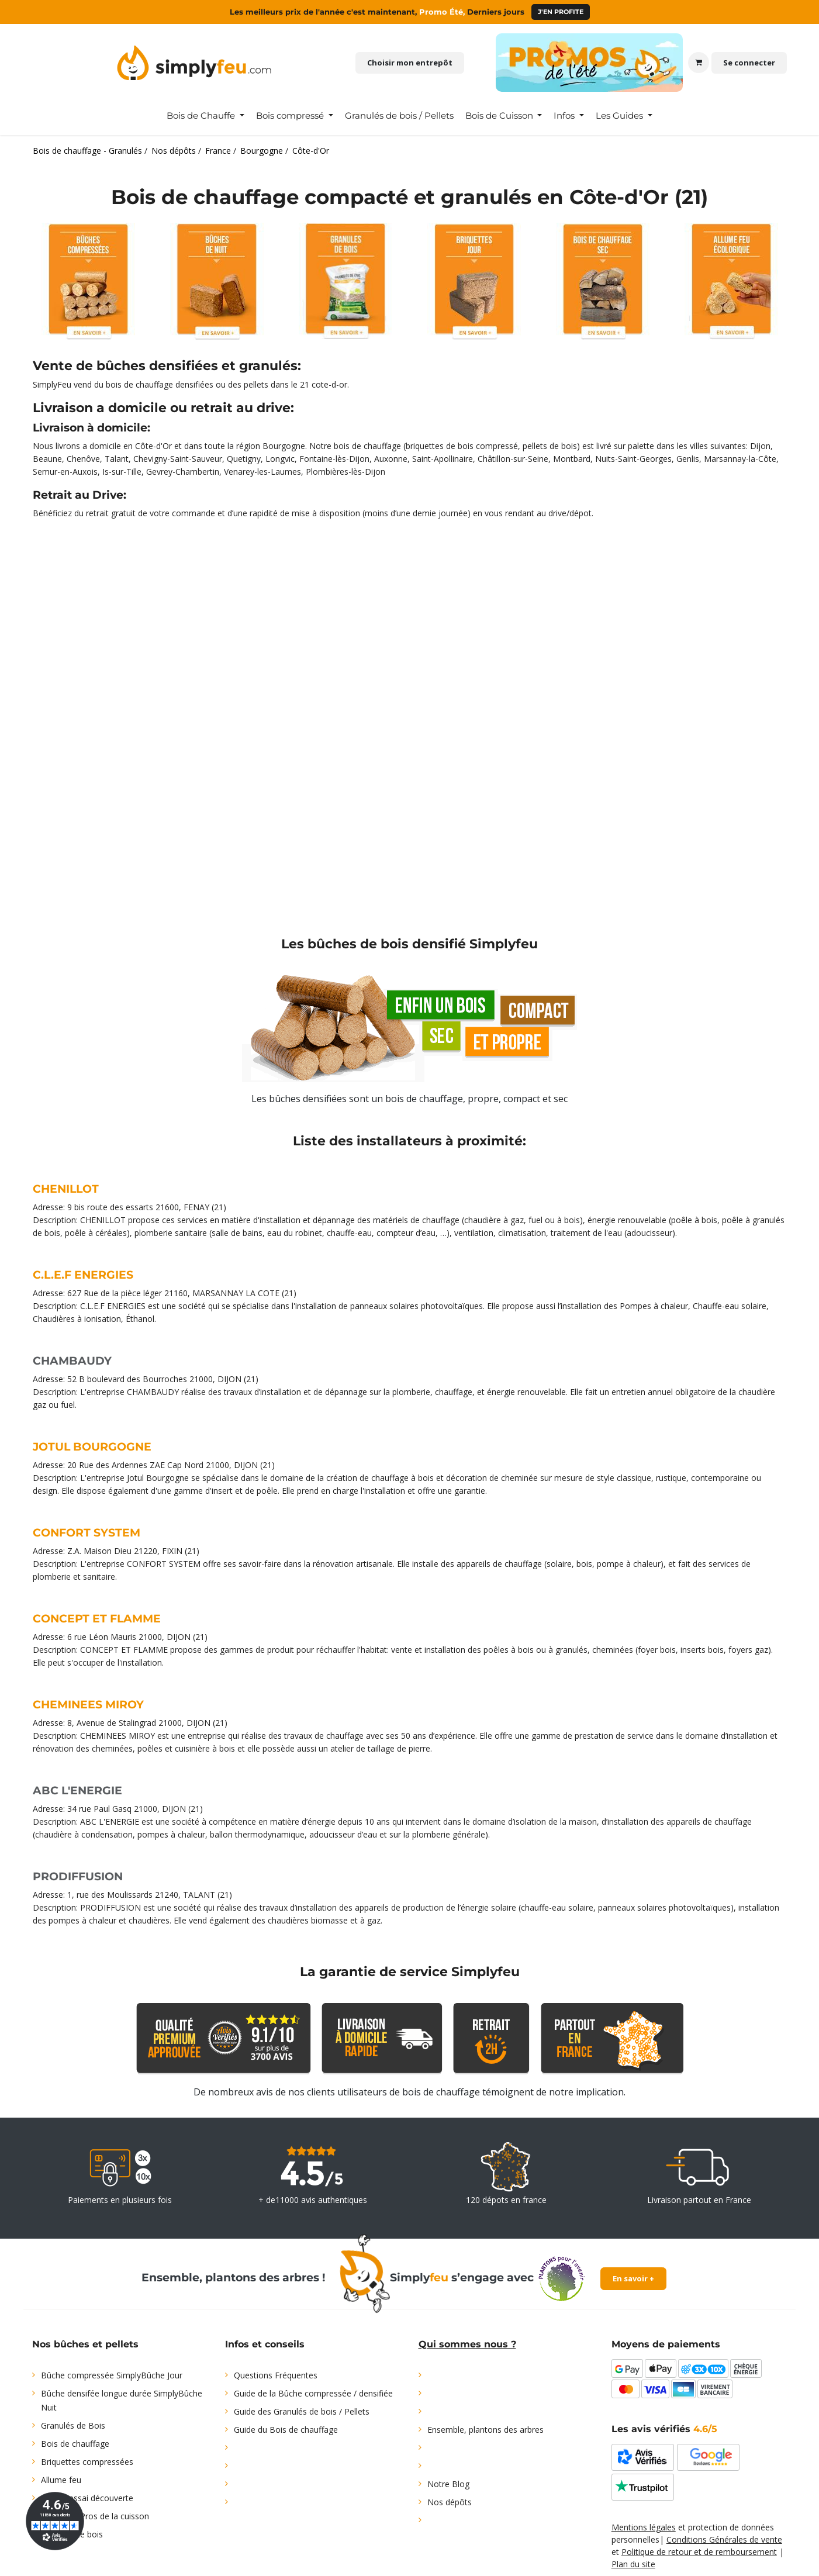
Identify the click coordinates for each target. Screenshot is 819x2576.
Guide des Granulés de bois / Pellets (301, 2411)
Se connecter (749, 62)
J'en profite (560, 12)
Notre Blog (448, 2483)
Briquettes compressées (87, 2461)
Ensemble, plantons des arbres (485, 2429)
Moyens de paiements (665, 2344)
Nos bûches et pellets (85, 2344)
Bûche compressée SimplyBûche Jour (111, 2375)
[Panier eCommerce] (698, 62)
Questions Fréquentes (275, 2375)
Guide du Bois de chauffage (286, 2429)
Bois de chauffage (75, 2443)
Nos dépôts (449, 2502)
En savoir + (633, 2278)
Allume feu (61, 2479)
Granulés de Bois (73, 2425)
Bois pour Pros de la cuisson (95, 2516)
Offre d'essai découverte (87, 2498)
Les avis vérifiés (664, 2429)
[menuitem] (205, 115)
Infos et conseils (265, 2344)
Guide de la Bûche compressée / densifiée (313, 2393)
